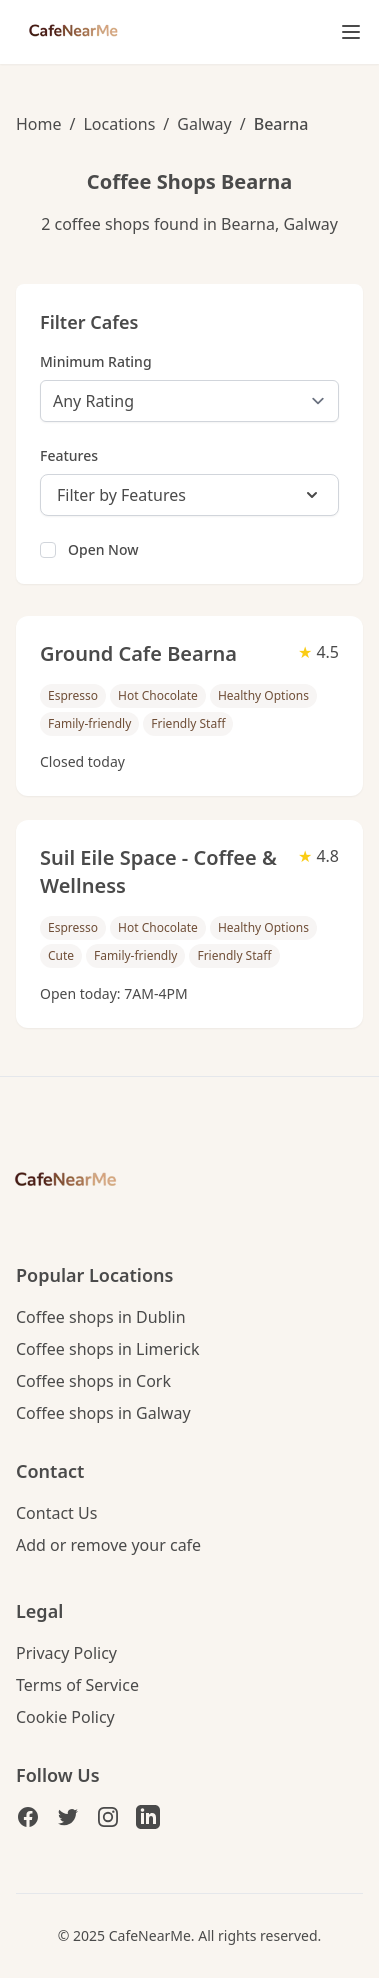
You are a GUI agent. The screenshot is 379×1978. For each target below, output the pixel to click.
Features (69, 455)
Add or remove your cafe (108, 1545)
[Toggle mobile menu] (351, 32)
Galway (204, 124)
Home (39, 124)
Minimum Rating (96, 361)
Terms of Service (77, 1685)
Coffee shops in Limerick (108, 1349)
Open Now (103, 549)
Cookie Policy (65, 1717)
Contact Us (56, 1513)
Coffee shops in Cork (93, 1381)
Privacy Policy (66, 1653)
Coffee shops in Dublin (101, 1317)
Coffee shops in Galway (103, 1413)
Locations (119, 124)
